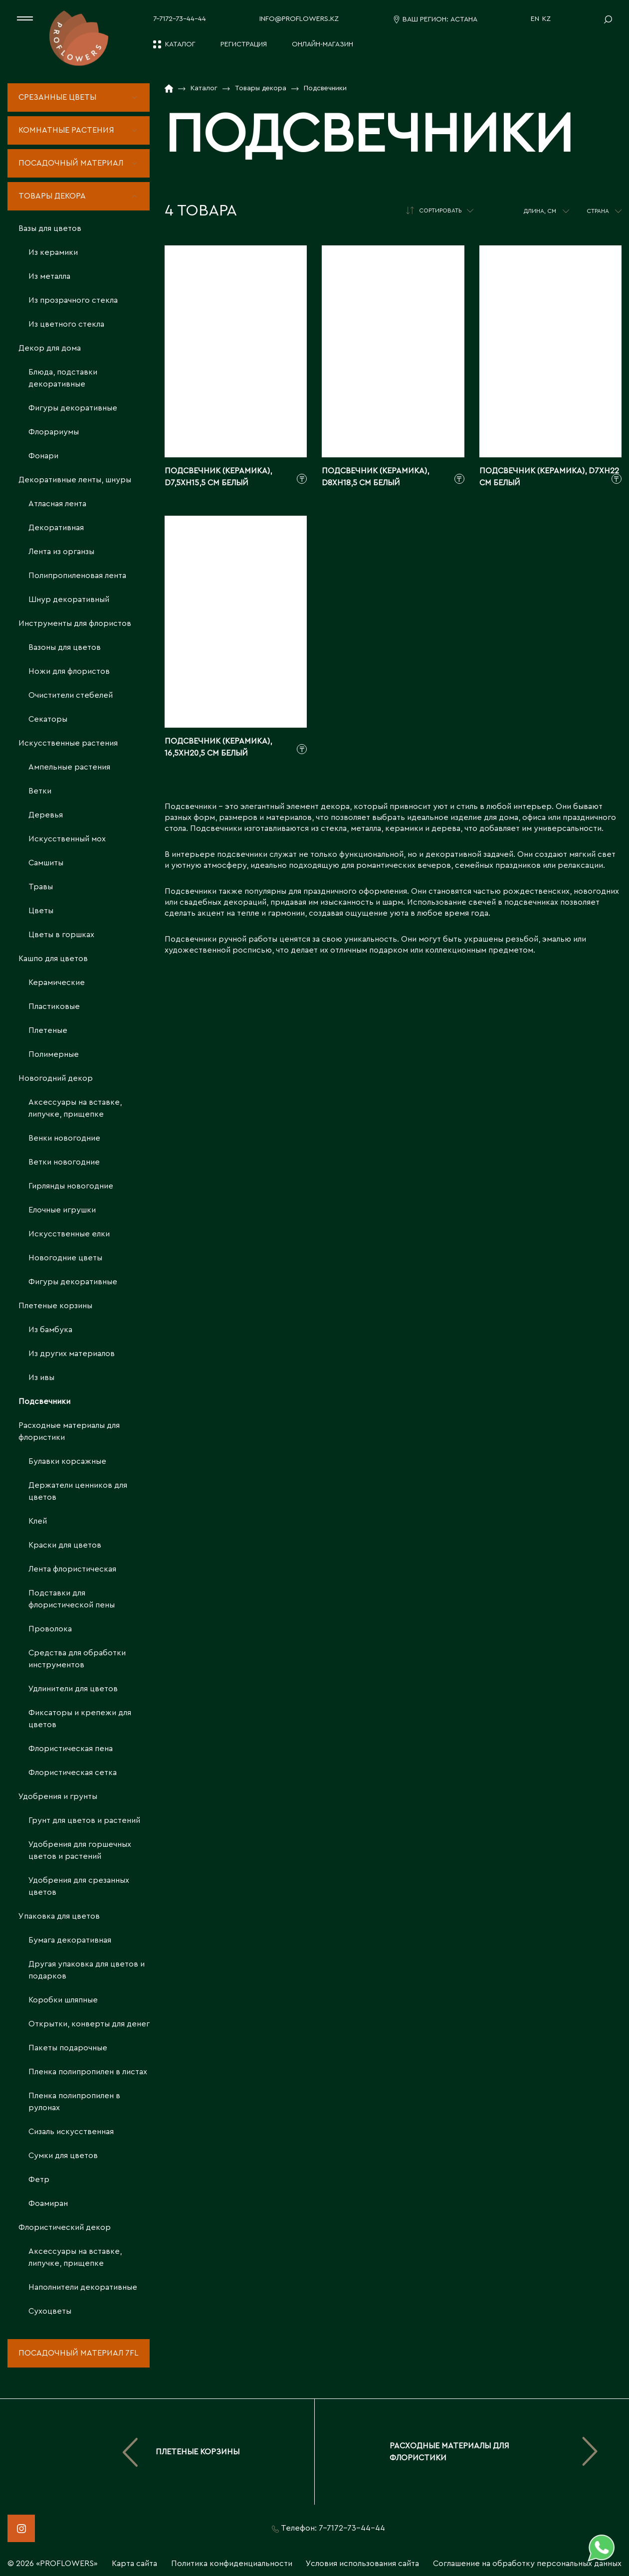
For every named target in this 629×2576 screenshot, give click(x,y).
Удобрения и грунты (57, 1796)
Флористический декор (64, 2227)
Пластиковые (54, 1006)
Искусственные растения (68, 743)
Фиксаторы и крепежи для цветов (79, 1719)
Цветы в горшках (61, 935)
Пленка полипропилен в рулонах (74, 2102)
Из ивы (41, 1378)
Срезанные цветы (57, 97)
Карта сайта (134, 2564)
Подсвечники (44, 1401)
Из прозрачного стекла (73, 300)
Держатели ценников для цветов (77, 1491)
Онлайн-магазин (322, 44)
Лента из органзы (61, 552)
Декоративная (56, 528)
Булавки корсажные (67, 1461)
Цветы (40, 911)
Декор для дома (49, 348)
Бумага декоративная (69, 1940)
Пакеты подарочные (67, 2048)
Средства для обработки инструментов (77, 1659)
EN (535, 18)
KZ (546, 18)
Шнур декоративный (68, 599)
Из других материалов (71, 1354)
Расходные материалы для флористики (69, 1431)
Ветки (39, 791)
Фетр (38, 2179)
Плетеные (47, 1030)
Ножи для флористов (69, 671)
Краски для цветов (64, 1545)
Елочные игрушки (62, 1210)
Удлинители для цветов (73, 1689)
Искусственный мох (67, 839)
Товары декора (52, 196)
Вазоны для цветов (64, 647)
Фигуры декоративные (72, 408)
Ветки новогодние (64, 1162)
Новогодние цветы (65, 1258)
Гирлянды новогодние (70, 1186)
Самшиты (45, 863)
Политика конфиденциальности (231, 2564)
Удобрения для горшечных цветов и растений (79, 1850)
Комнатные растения (66, 130)
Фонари (43, 456)
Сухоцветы (49, 2311)
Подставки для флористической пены (71, 1599)
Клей (37, 1521)
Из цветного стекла (66, 324)
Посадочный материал (70, 163)
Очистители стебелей (70, 695)
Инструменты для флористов (74, 623)
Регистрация (243, 44)
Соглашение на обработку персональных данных (527, 2564)
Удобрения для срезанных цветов (78, 1886)
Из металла (49, 276)
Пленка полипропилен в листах (87, 2072)
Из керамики (53, 252)
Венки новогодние (64, 1138)
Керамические (56, 983)
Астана (463, 19)
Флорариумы (53, 432)
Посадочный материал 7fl (78, 2353)
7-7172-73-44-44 (179, 18)
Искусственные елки (69, 1234)
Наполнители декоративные (82, 2287)
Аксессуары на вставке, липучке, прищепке (75, 1108)
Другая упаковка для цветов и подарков (86, 1970)
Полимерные (53, 1054)
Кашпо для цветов (53, 959)
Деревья (45, 815)
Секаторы (47, 719)
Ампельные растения (69, 767)
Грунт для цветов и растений (84, 1820)
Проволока (50, 1629)
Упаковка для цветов (59, 1916)
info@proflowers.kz (299, 18)
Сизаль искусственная (71, 2132)
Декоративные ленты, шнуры (74, 480)
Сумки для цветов (63, 2156)
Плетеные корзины (55, 1306)
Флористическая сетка (72, 1773)
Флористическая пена (70, 1749)
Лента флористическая (72, 1569)
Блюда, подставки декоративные (62, 378)
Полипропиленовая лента (77, 576)
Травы (40, 887)
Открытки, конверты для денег (89, 2024)
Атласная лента (57, 504)
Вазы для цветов (49, 228)
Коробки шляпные (63, 2000)
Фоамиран (48, 2203)
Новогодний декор (55, 1078)
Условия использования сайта (362, 2564)
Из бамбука (50, 1330)
